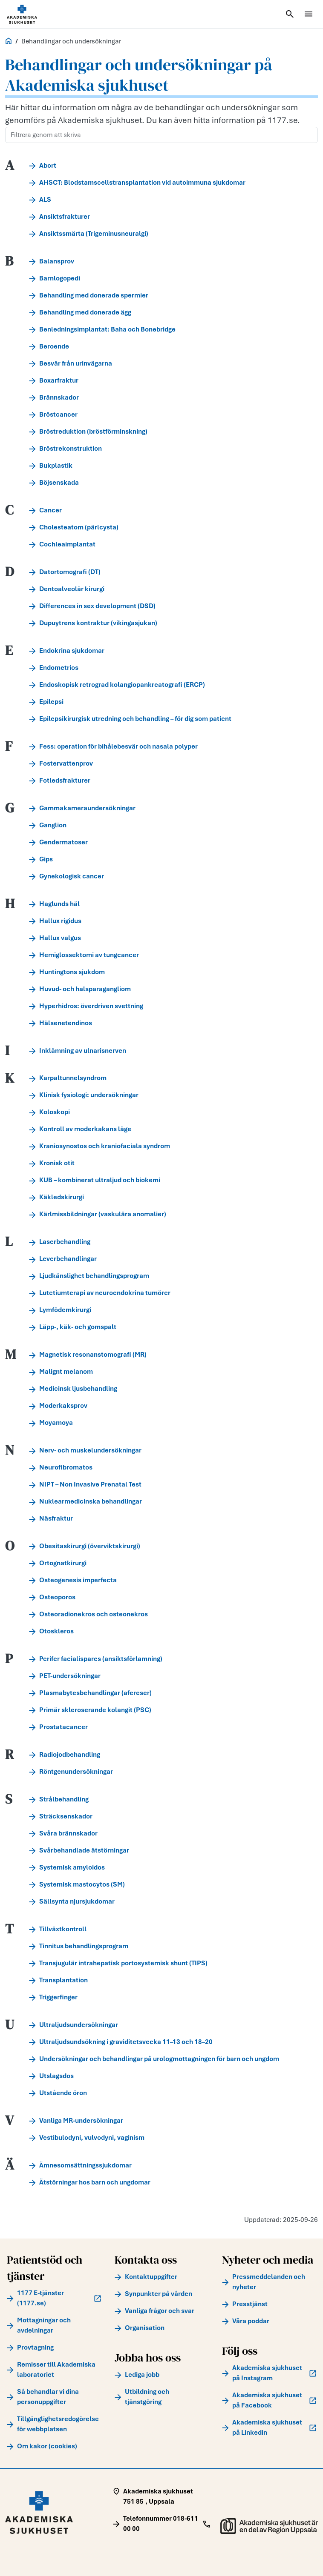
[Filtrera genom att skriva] (161, 135)
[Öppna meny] (308, 14)
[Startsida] (32, 14)
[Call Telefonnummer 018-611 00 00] (162, 2523)
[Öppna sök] (289, 14)
